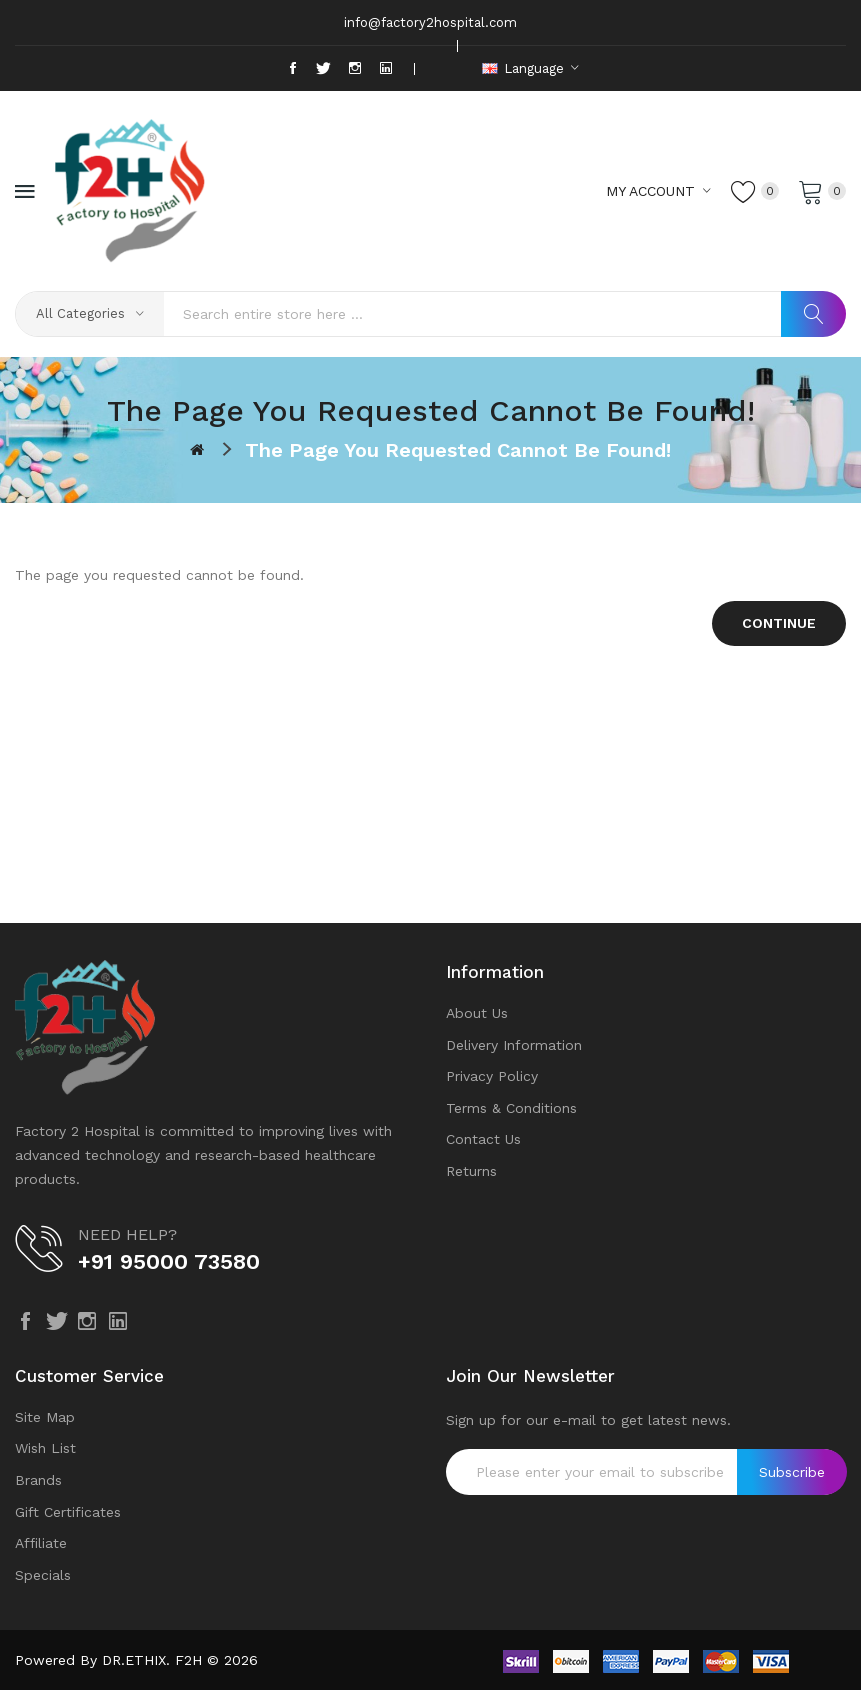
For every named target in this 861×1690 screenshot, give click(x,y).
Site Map (45, 1417)
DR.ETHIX (134, 1660)
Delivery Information (514, 1045)
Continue (779, 623)
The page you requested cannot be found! (458, 450)
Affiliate (41, 1543)
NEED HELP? (127, 1234)
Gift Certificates (68, 1512)
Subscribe (792, 1472)
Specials (43, 1575)
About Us (477, 1013)
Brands (38, 1480)
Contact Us (483, 1139)
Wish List (45, 1448)
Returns (471, 1171)
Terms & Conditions (511, 1108)
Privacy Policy (492, 1076)
